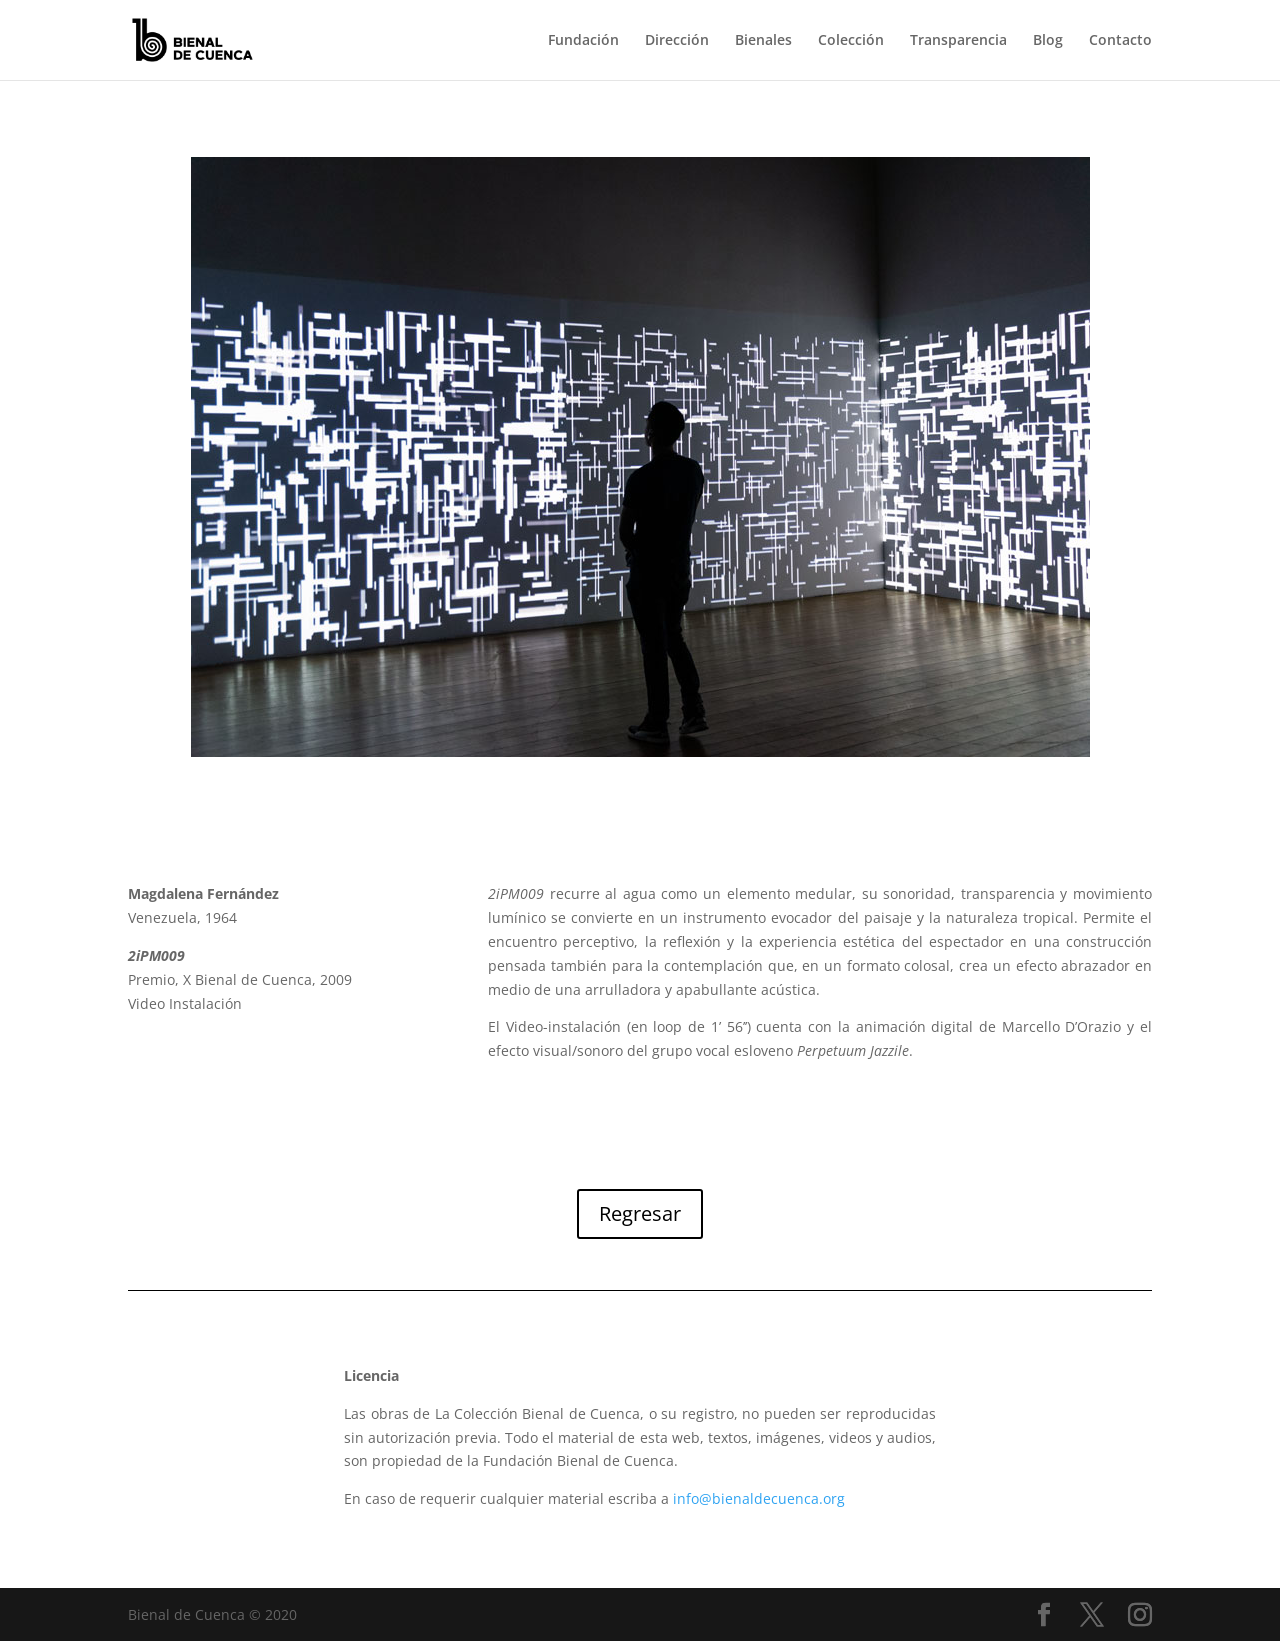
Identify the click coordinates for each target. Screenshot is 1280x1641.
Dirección (677, 41)
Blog (1048, 41)
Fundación (583, 41)
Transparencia (958, 41)
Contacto (1120, 41)
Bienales (763, 41)
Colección (851, 41)
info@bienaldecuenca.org (759, 1498)
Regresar (640, 1213)
